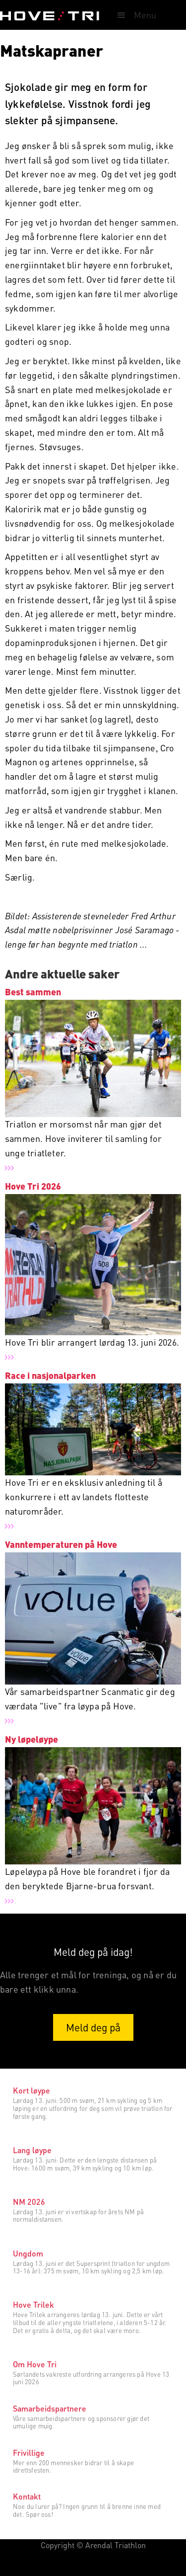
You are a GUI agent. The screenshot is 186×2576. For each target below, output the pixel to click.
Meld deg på (93, 2027)
